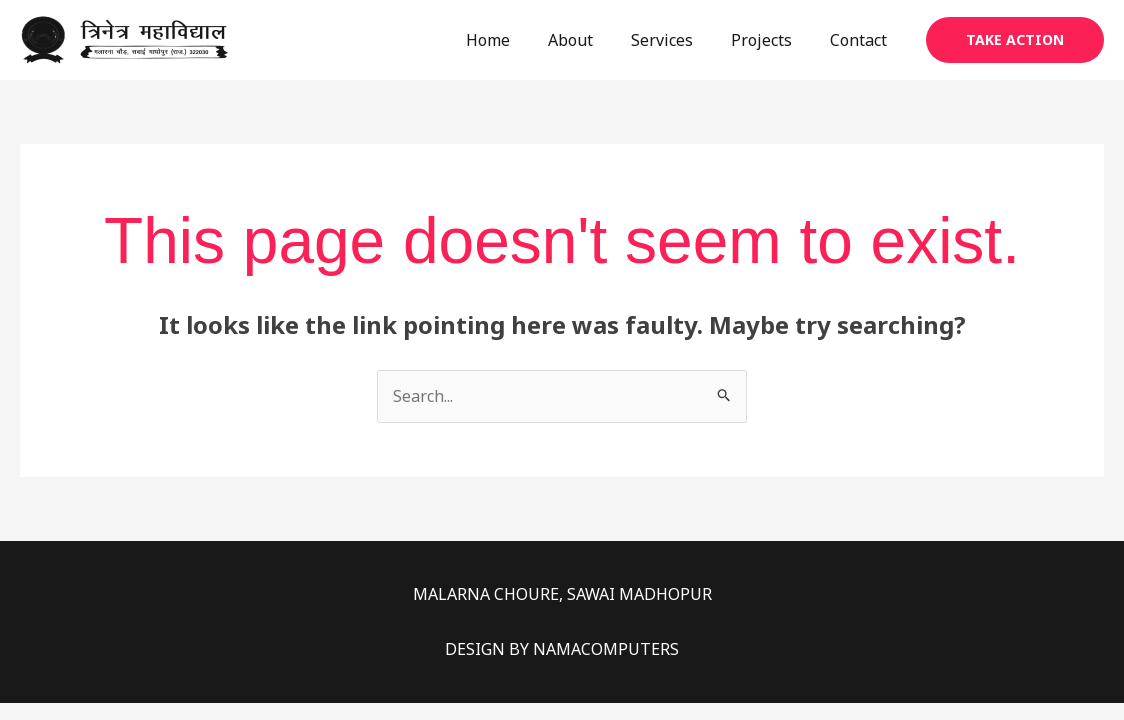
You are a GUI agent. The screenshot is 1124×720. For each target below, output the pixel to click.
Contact (861, 40)
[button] (1015, 40)
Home (515, 40)
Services (677, 40)
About (591, 40)
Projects (770, 40)
